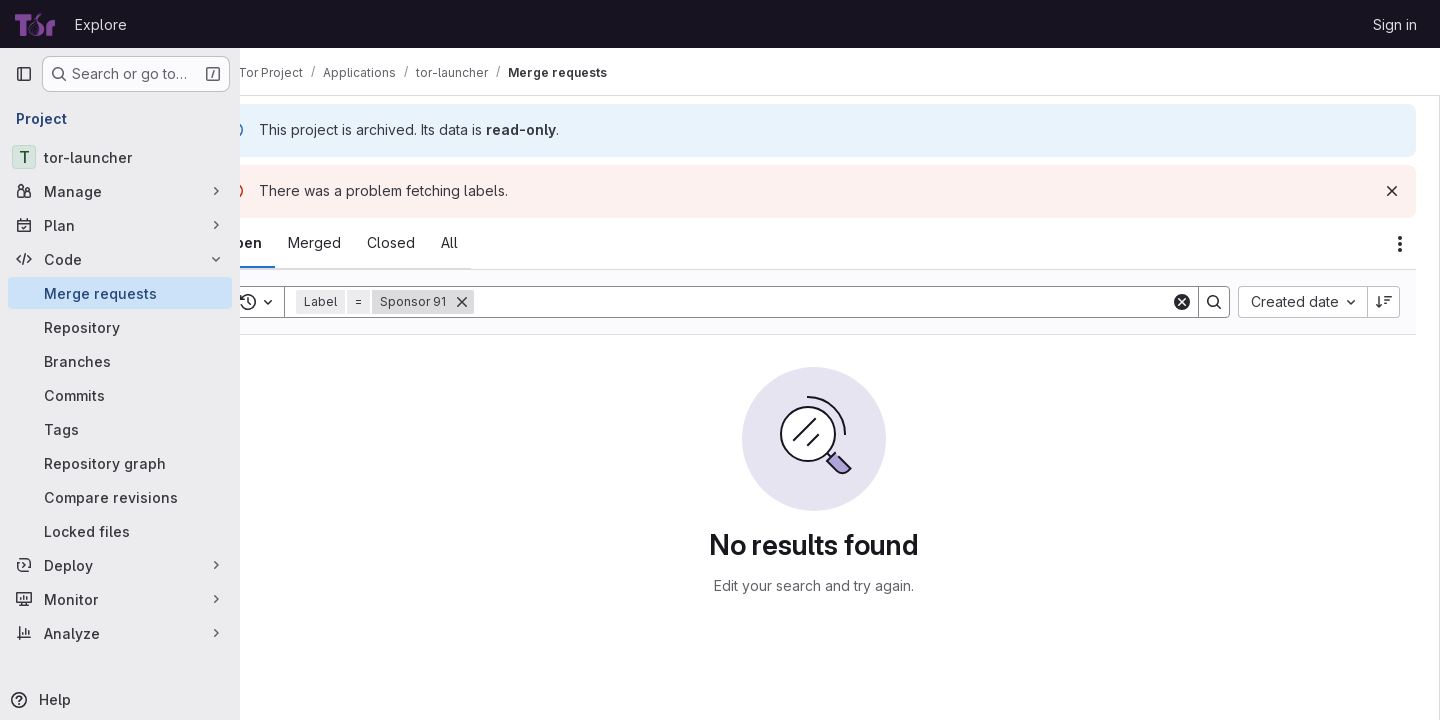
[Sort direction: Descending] (1384, 302)
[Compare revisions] (120, 497)
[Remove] (515, 302)
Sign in (1395, 24)
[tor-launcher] (120, 157)
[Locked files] (120, 531)
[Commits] (120, 395)
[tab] (296, 243)
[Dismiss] (1392, 191)
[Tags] (120, 429)
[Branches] (120, 361)
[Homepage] (35, 24)
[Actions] (1400, 244)
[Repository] (120, 327)
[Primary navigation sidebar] (24, 74)
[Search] (849, 302)
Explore (101, 24)
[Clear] (1182, 302)
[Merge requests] (120, 293)
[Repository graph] (120, 463)
